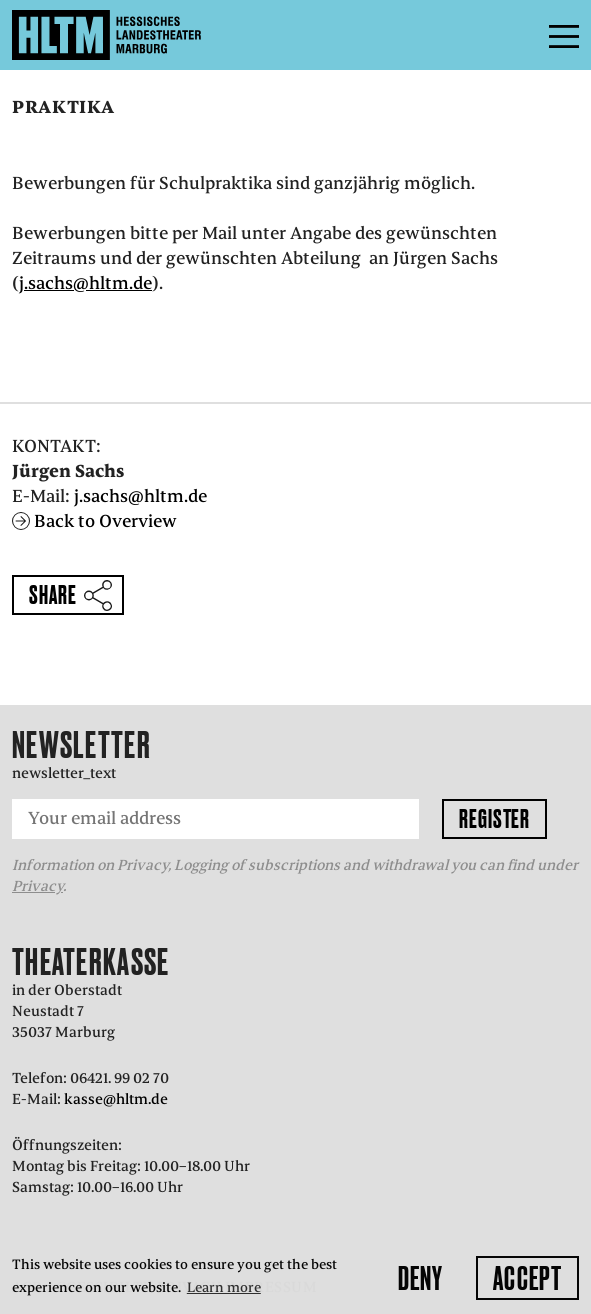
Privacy (37, 886)
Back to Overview (105, 521)
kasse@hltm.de (116, 1099)
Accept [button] (527, 1278)
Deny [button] (420, 1278)
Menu (519, 35)
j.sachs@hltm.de (85, 283)
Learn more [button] (224, 1287)
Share (53, 594)
